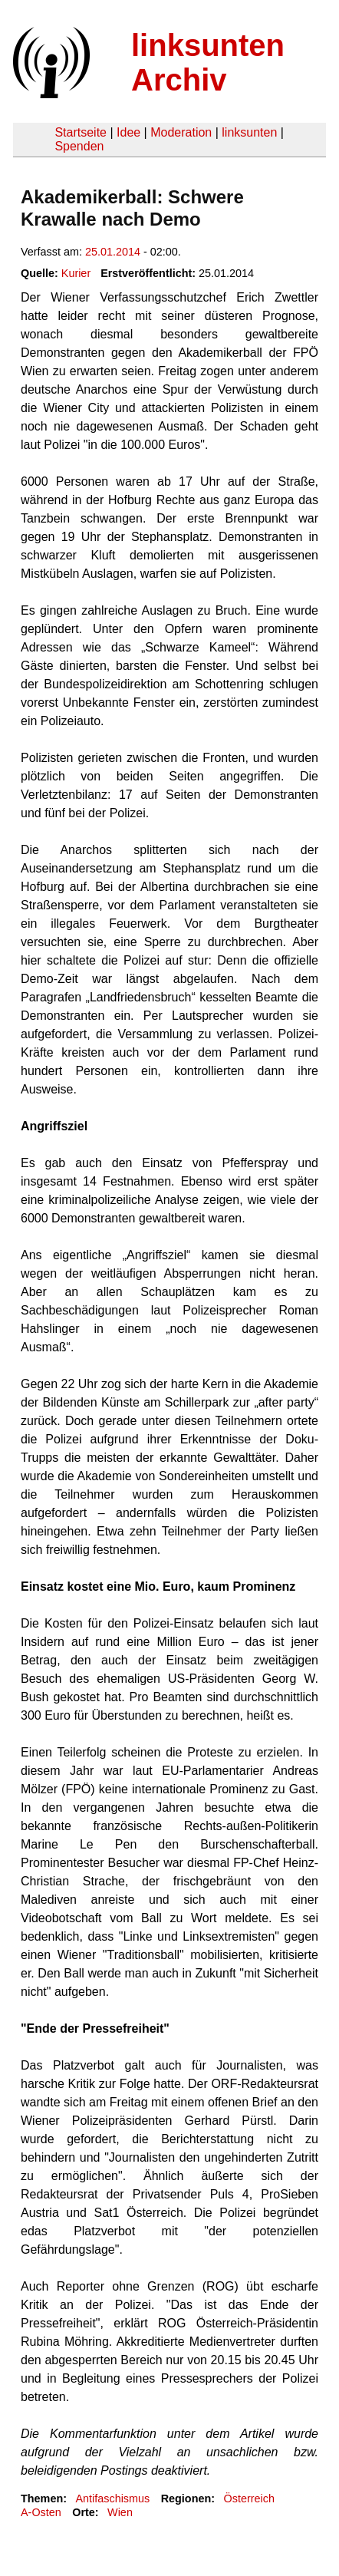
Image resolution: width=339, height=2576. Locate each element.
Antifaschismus (112, 2498)
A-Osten (41, 2512)
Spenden (79, 146)
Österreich (249, 2498)
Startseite (80, 132)
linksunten (249, 132)
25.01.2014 (112, 252)
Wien (120, 2512)
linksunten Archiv (208, 62)
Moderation (181, 132)
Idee (128, 132)
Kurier (76, 273)
